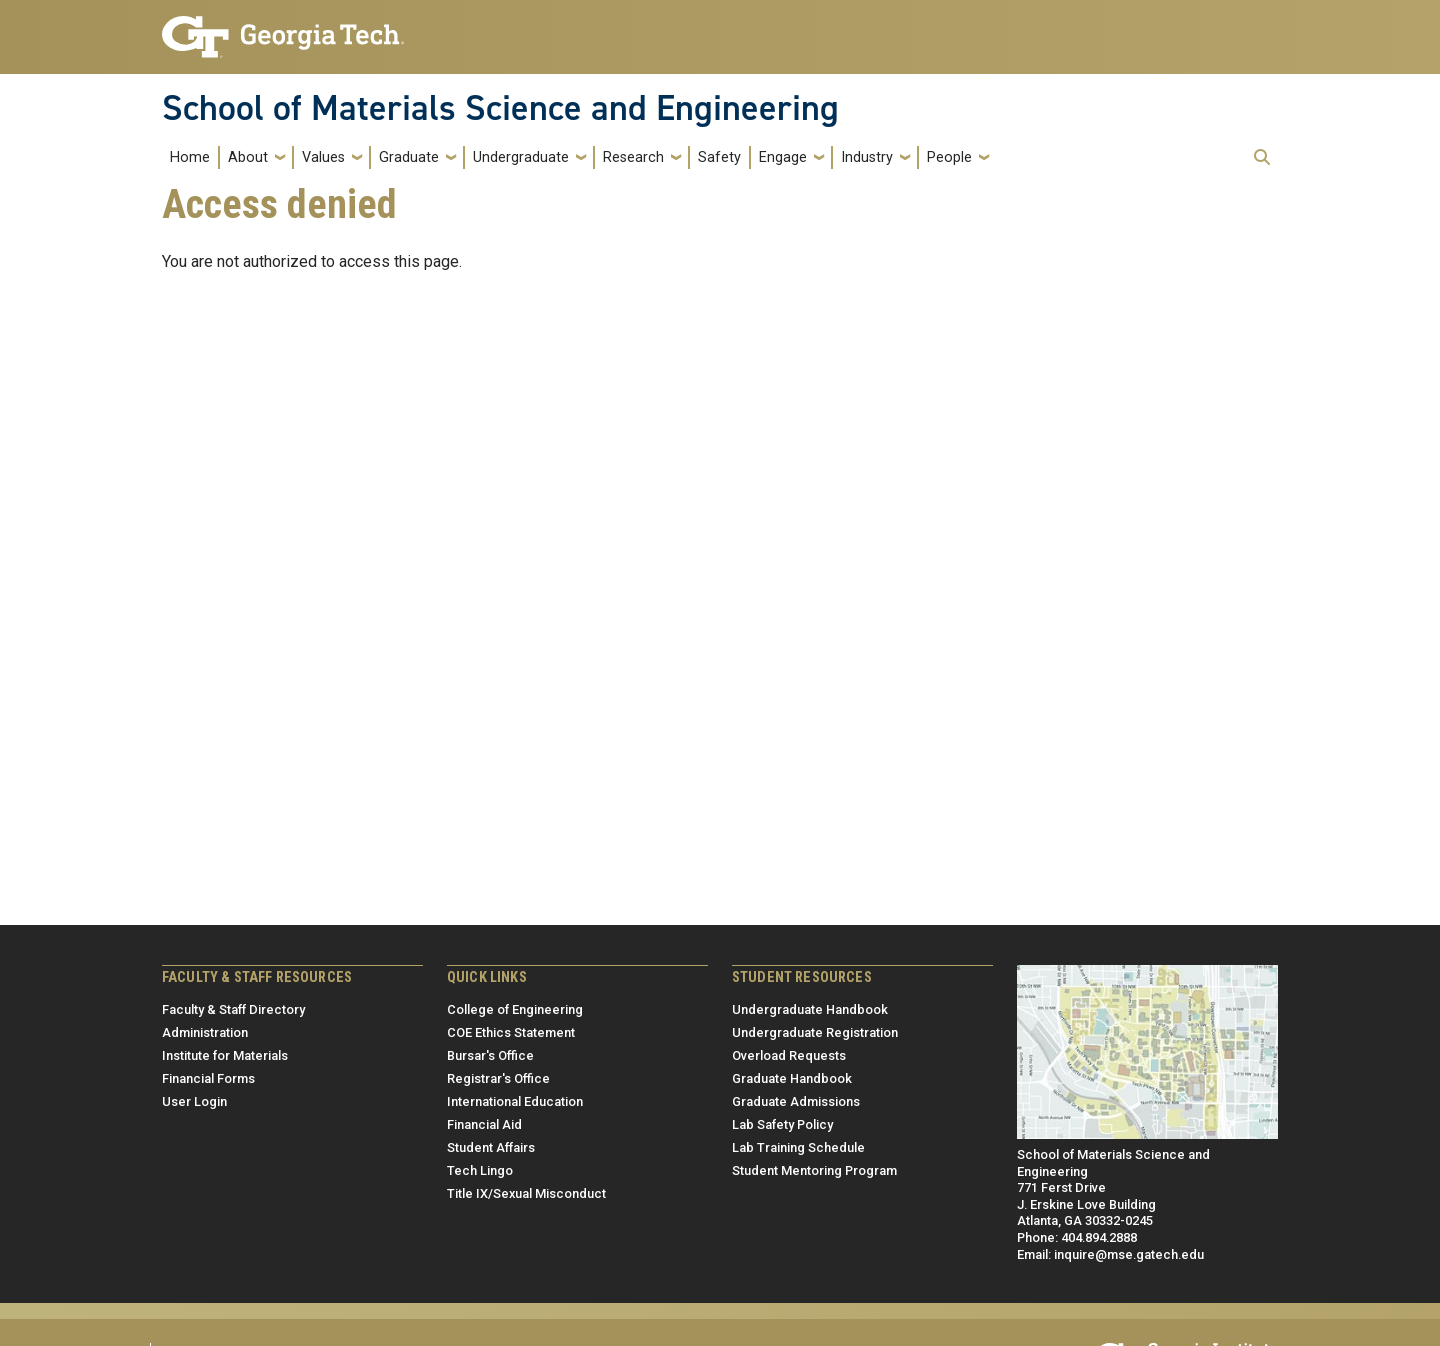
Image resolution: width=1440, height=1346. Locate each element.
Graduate (409, 157)
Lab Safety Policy (782, 1124)
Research (633, 157)
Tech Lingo (480, 1170)
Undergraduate (521, 157)
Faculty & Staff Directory (233, 1009)
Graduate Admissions (796, 1101)
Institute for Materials (225, 1055)
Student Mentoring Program (814, 1170)
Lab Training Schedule (798, 1147)
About (248, 157)
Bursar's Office (490, 1055)
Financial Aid (484, 1124)
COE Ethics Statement (511, 1032)
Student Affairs (491, 1147)
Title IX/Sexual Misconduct (526, 1193)
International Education (515, 1101)
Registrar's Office (498, 1078)
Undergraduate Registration (815, 1032)
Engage (783, 157)
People (949, 157)
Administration (205, 1032)
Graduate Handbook (792, 1078)
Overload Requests (789, 1055)
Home (190, 157)
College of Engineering (515, 1009)
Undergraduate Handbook (810, 1009)
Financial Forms (208, 1078)
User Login (194, 1101)
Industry (867, 157)
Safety (719, 157)
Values (323, 157)
